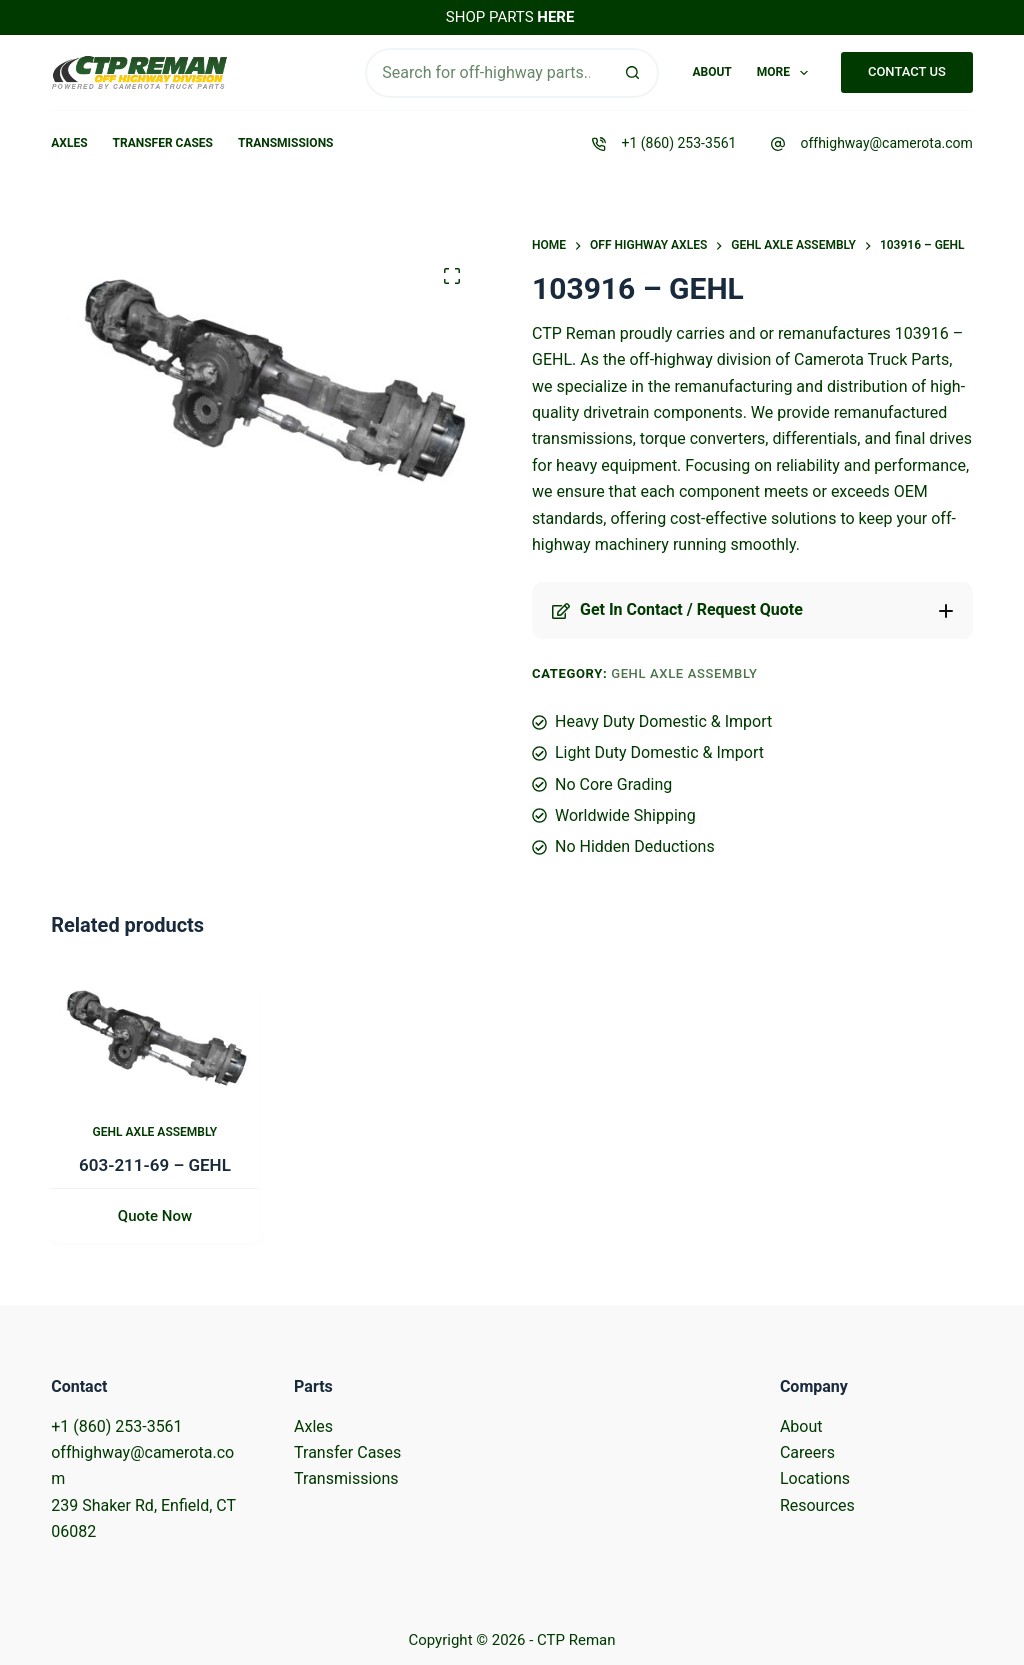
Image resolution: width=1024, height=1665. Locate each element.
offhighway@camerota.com (886, 143)
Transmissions (285, 143)
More (787, 73)
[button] (752, 610)
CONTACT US (907, 71)
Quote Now (155, 1217)
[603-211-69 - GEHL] (155, 1034)
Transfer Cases (163, 143)
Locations (815, 1478)
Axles (69, 143)
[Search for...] (486, 73)
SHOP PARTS (510, 17)
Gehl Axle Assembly (684, 673)
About (711, 72)
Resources (817, 1505)
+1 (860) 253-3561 (678, 143)
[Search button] (634, 73)
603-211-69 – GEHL (155, 1165)
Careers (807, 1452)
